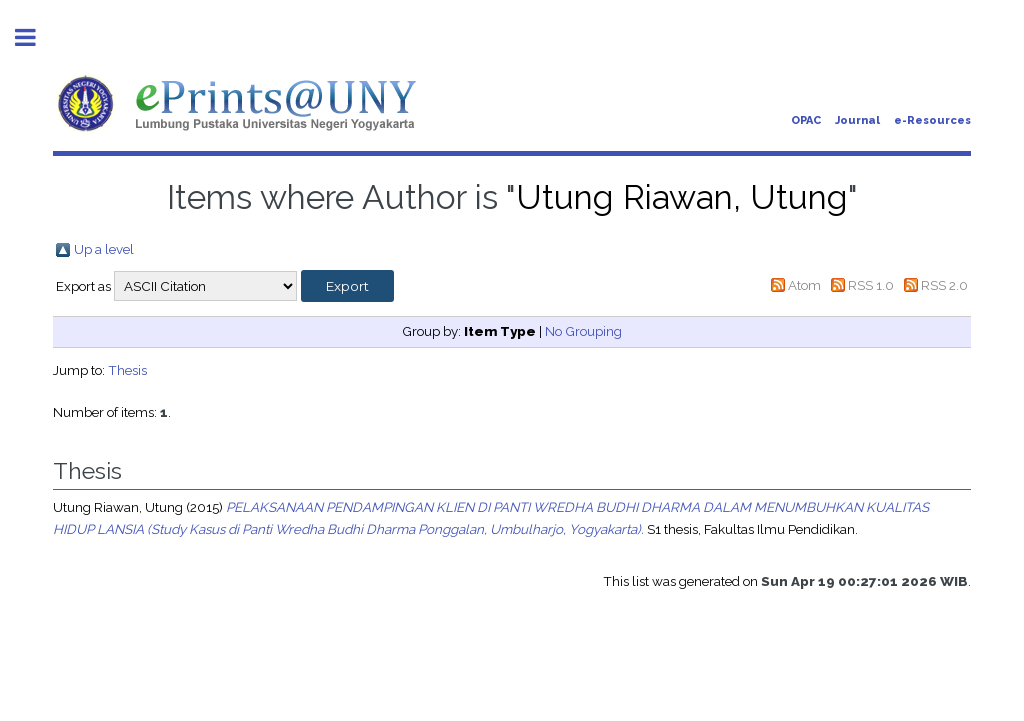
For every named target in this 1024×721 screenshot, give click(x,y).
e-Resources (932, 120)
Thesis (127, 370)
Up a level (104, 249)
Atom (804, 285)
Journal (857, 120)
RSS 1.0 (871, 285)
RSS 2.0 (944, 285)
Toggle (36, 37)
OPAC (806, 120)
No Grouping (583, 331)
